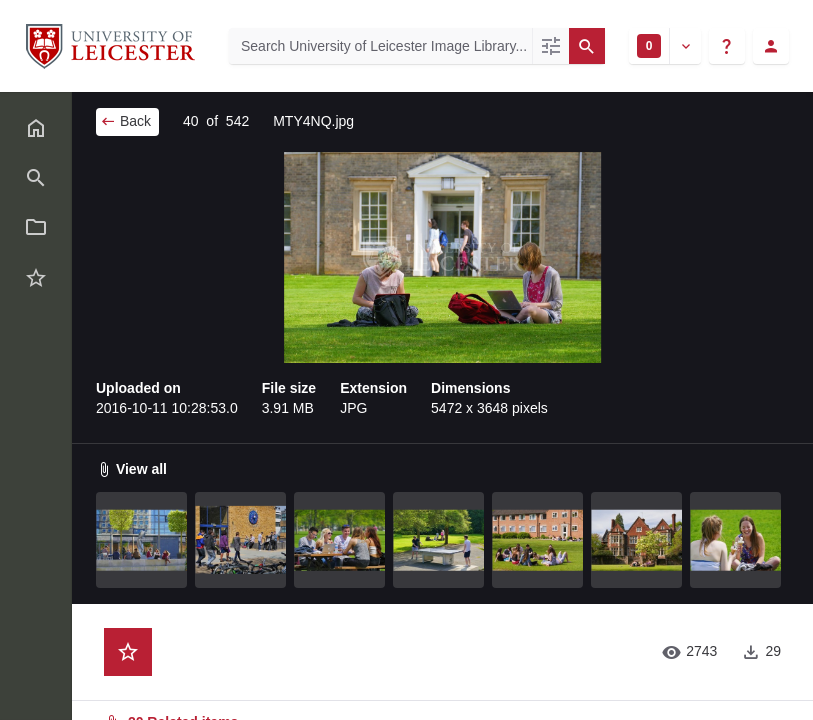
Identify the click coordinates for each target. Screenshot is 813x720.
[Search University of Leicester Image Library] (380, 46)
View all (131, 469)
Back (125, 121)
